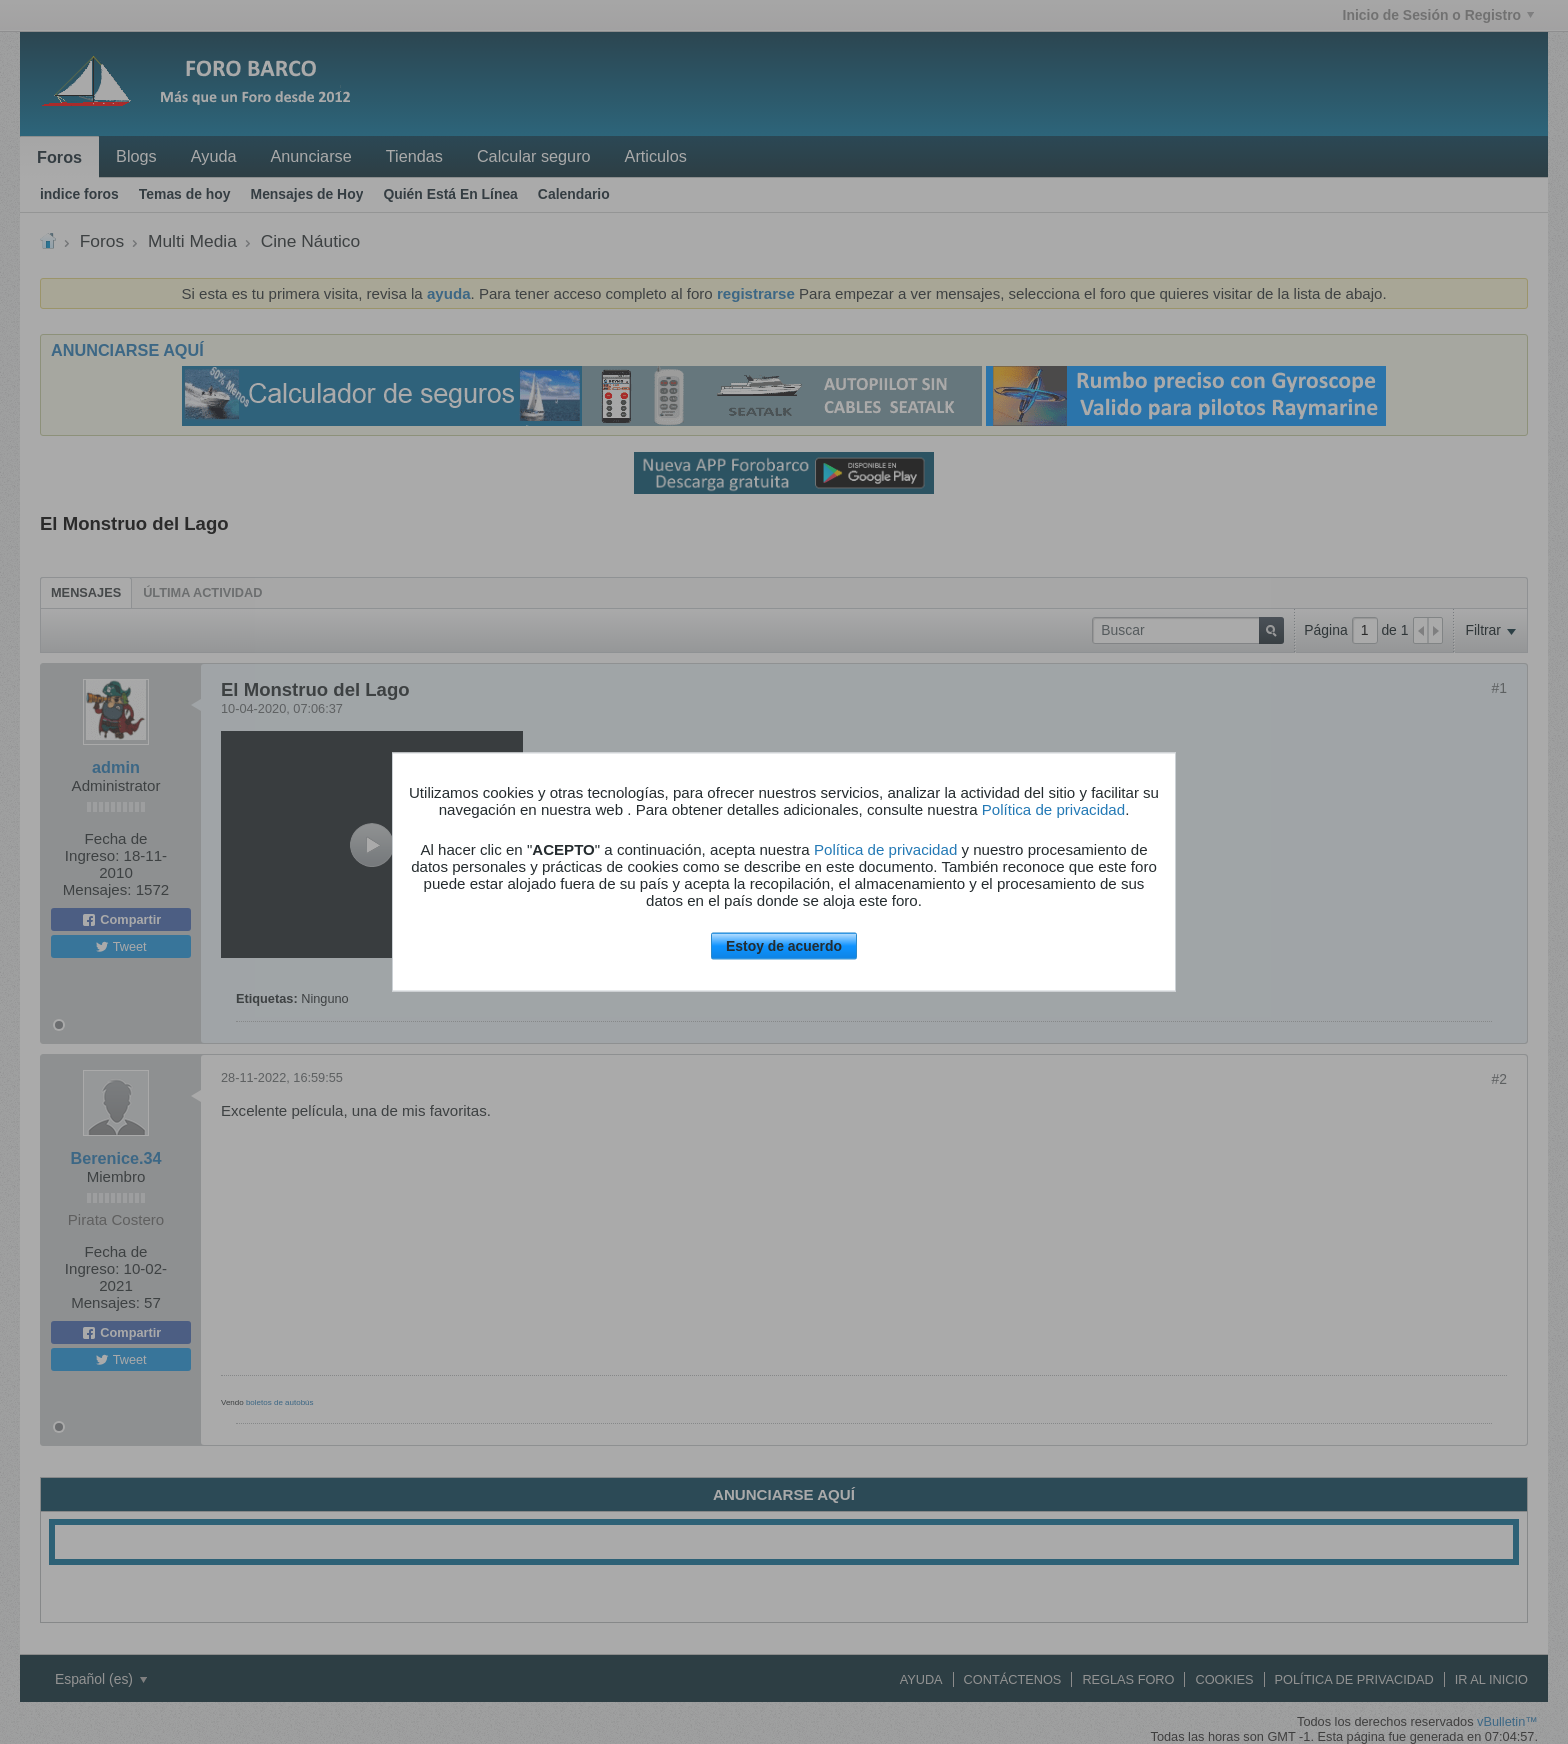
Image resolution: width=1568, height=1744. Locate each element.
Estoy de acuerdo (784, 946)
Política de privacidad (1053, 809)
